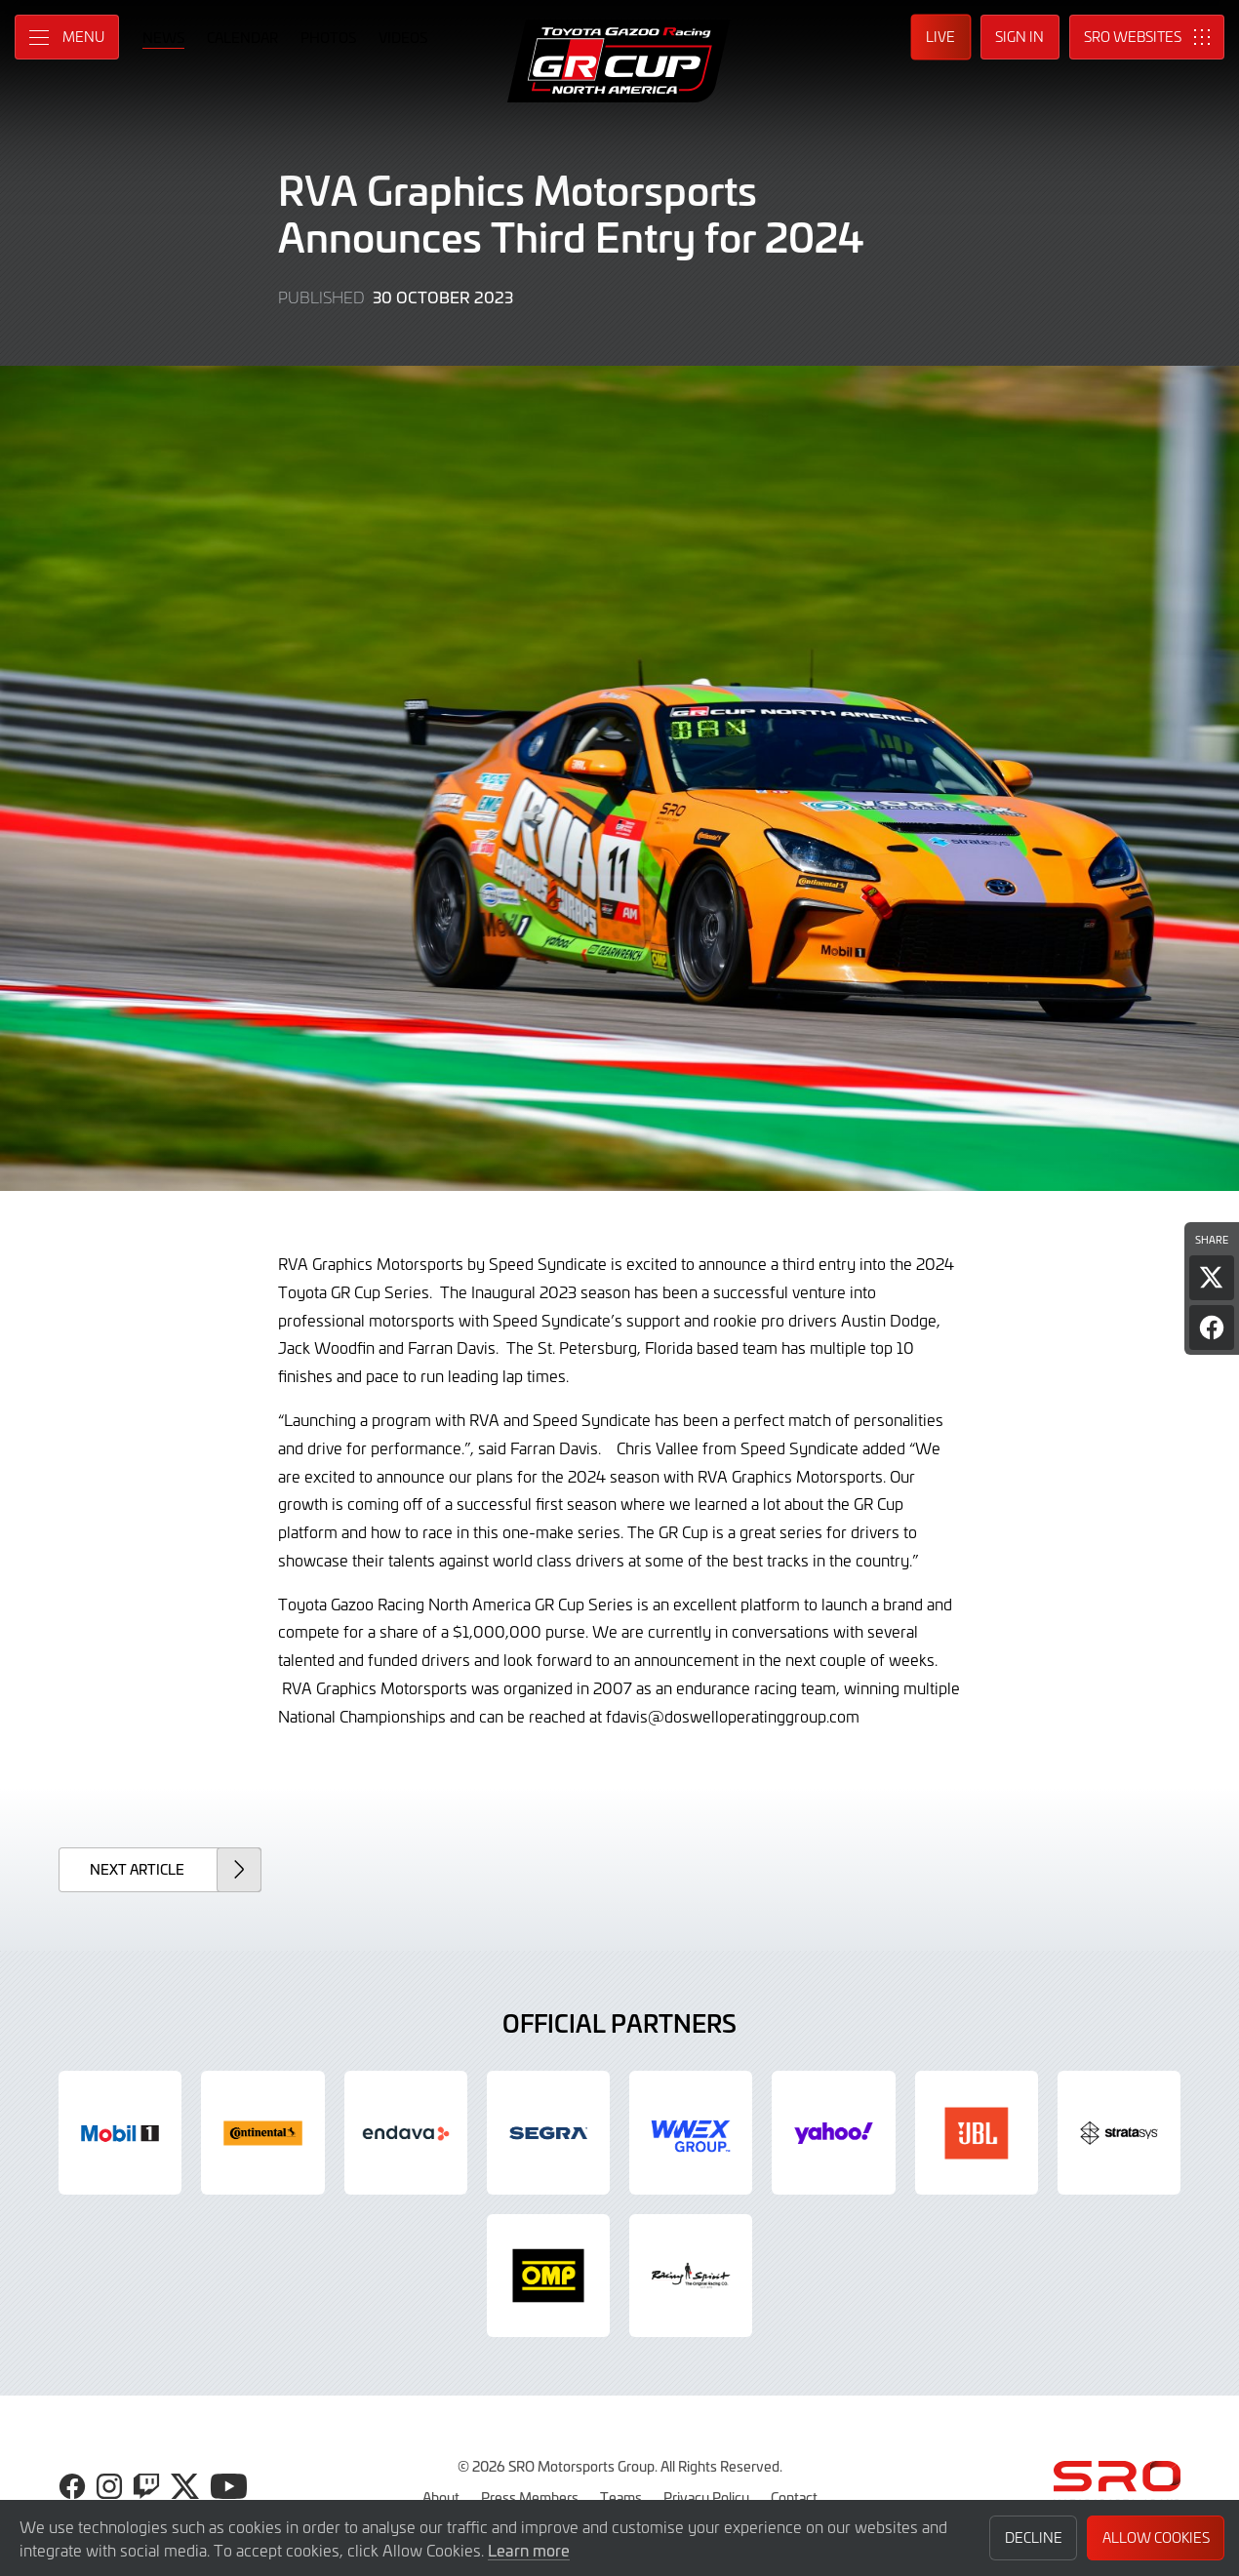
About (441, 2497)
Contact (794, 2497)
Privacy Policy (706, 2497)
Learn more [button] (529, 2549)
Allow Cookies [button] (1156, 2537)
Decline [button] (1033, 2537)
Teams (621, 2497)
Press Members (530, 2497)
